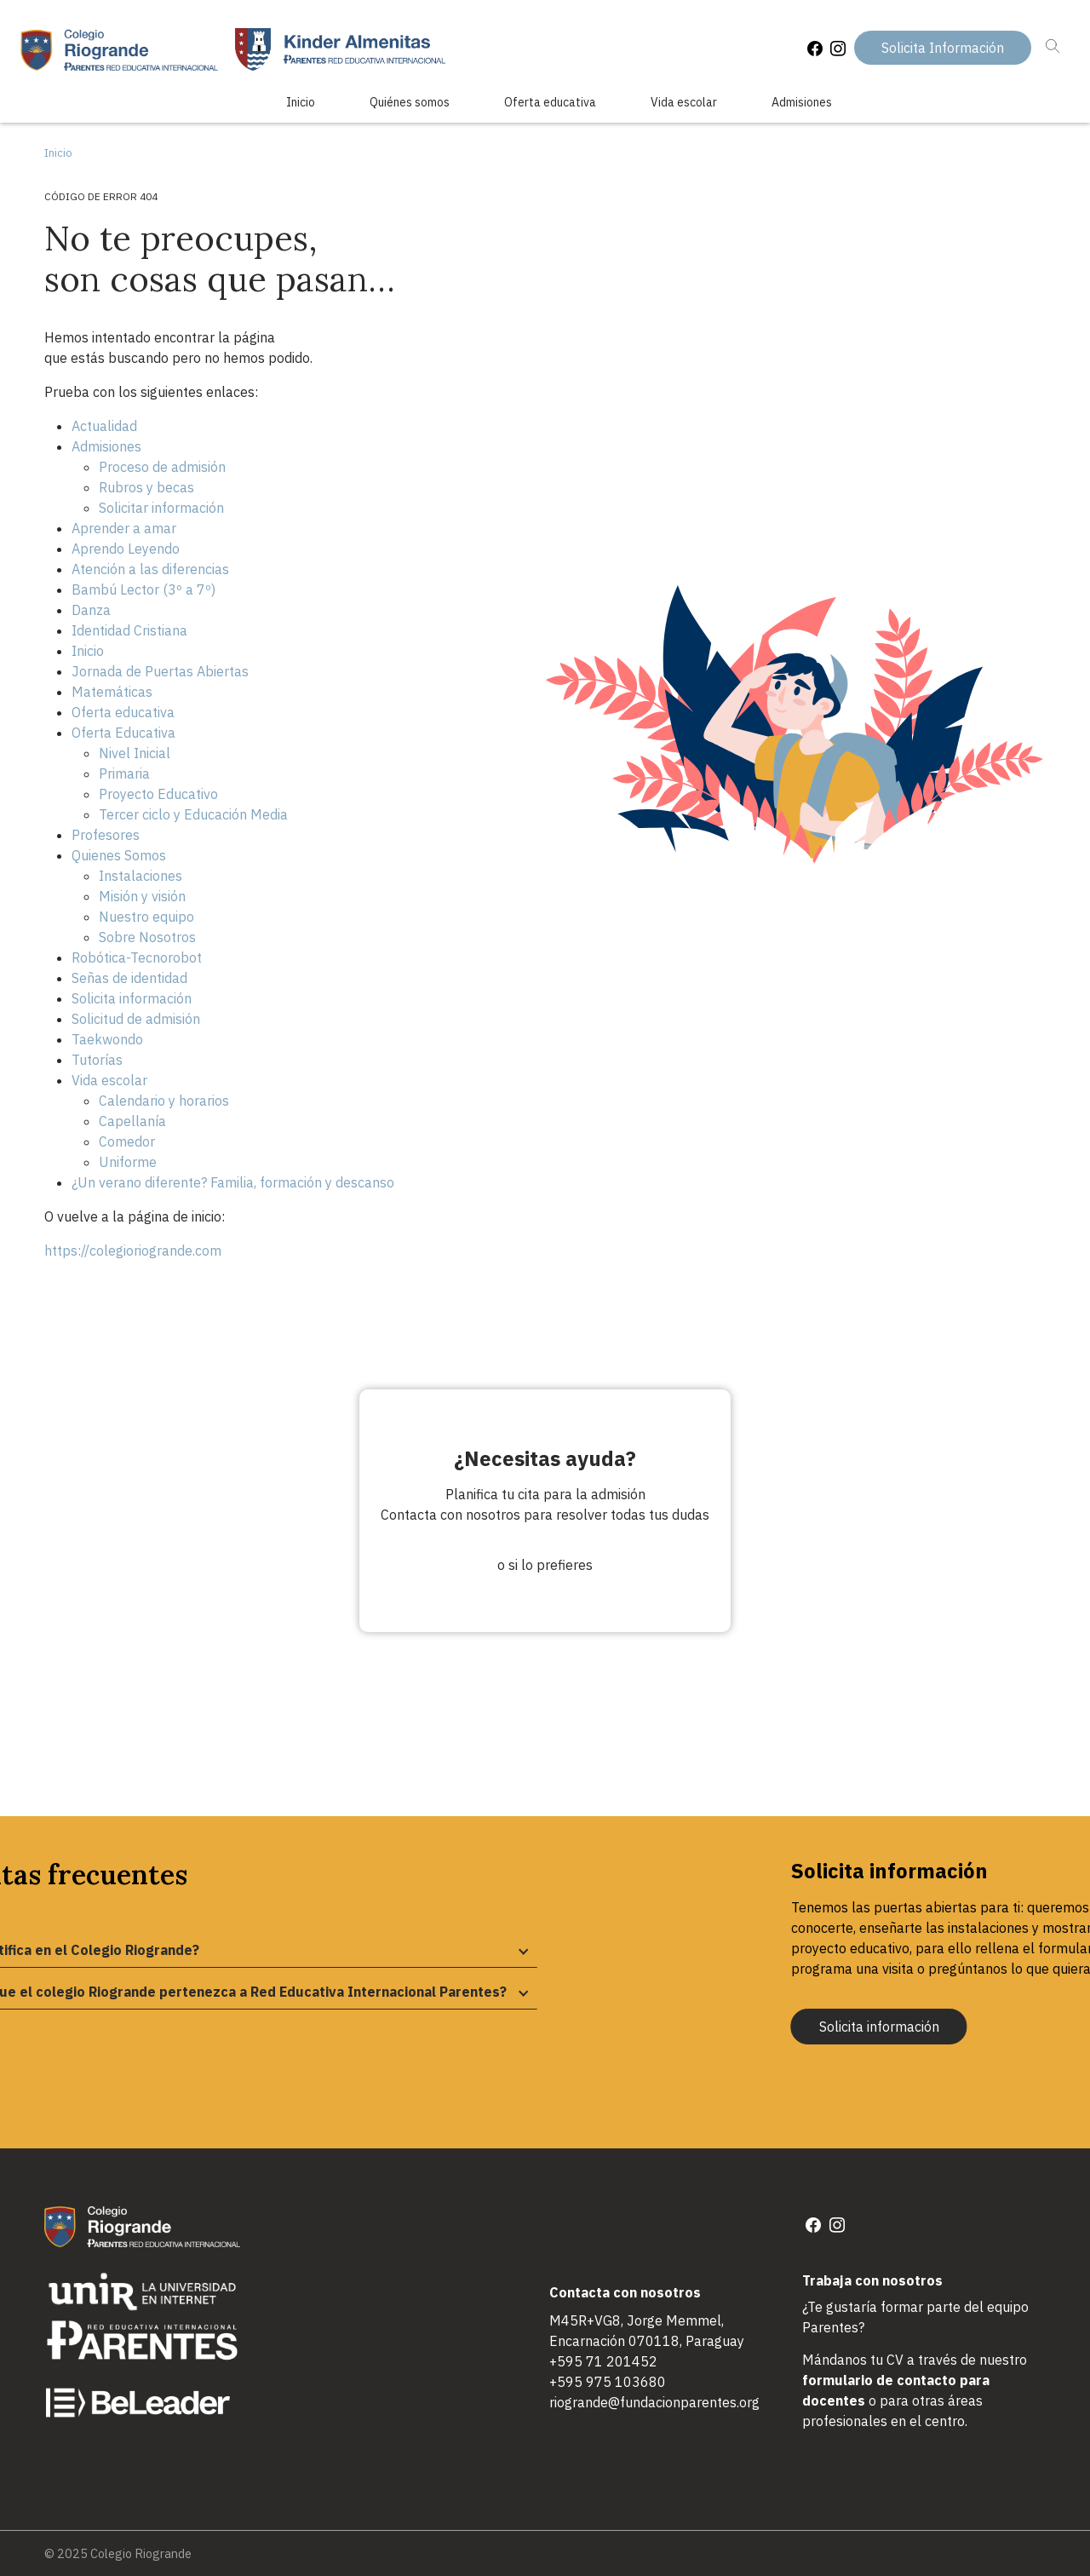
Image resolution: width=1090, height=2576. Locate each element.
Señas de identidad (129, 977)
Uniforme (128, 1161)
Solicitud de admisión (136, 1018)
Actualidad (104, 425)
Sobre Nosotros (147, 937)
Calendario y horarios (164, 1100)
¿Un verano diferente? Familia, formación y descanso (233, 1182)
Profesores (106, 834)
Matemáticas (112, 691)
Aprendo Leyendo (126, 548)
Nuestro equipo (146, 916)
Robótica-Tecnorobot (137, 957)
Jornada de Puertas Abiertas (160, 671)
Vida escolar (684, 102)
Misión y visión (142, 896)
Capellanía (132, 1121)
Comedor (127, 1141)
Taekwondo (107, 1039)
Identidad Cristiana (129, 630)
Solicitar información (161, 507)
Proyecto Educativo (158, 793)
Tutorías (97, 1059)
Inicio (300, 102)
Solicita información (132, 998)
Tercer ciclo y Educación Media (193, 814)
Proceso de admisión (162, 466)
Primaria (124, 773)
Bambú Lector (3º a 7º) (143, 589)
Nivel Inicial (134, 753)
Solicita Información (942, 47)
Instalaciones (140, 875)
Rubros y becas (146, 487)
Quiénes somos (410, 102)
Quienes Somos (119, 855)
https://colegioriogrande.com (132, 1250)
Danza (91, 609)
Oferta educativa (550, 102)
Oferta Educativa (123, 732)
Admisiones (802, 102)
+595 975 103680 (607, 2381)
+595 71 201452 (603, 2361)
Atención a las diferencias (150, 569)
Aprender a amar (124, 528)
